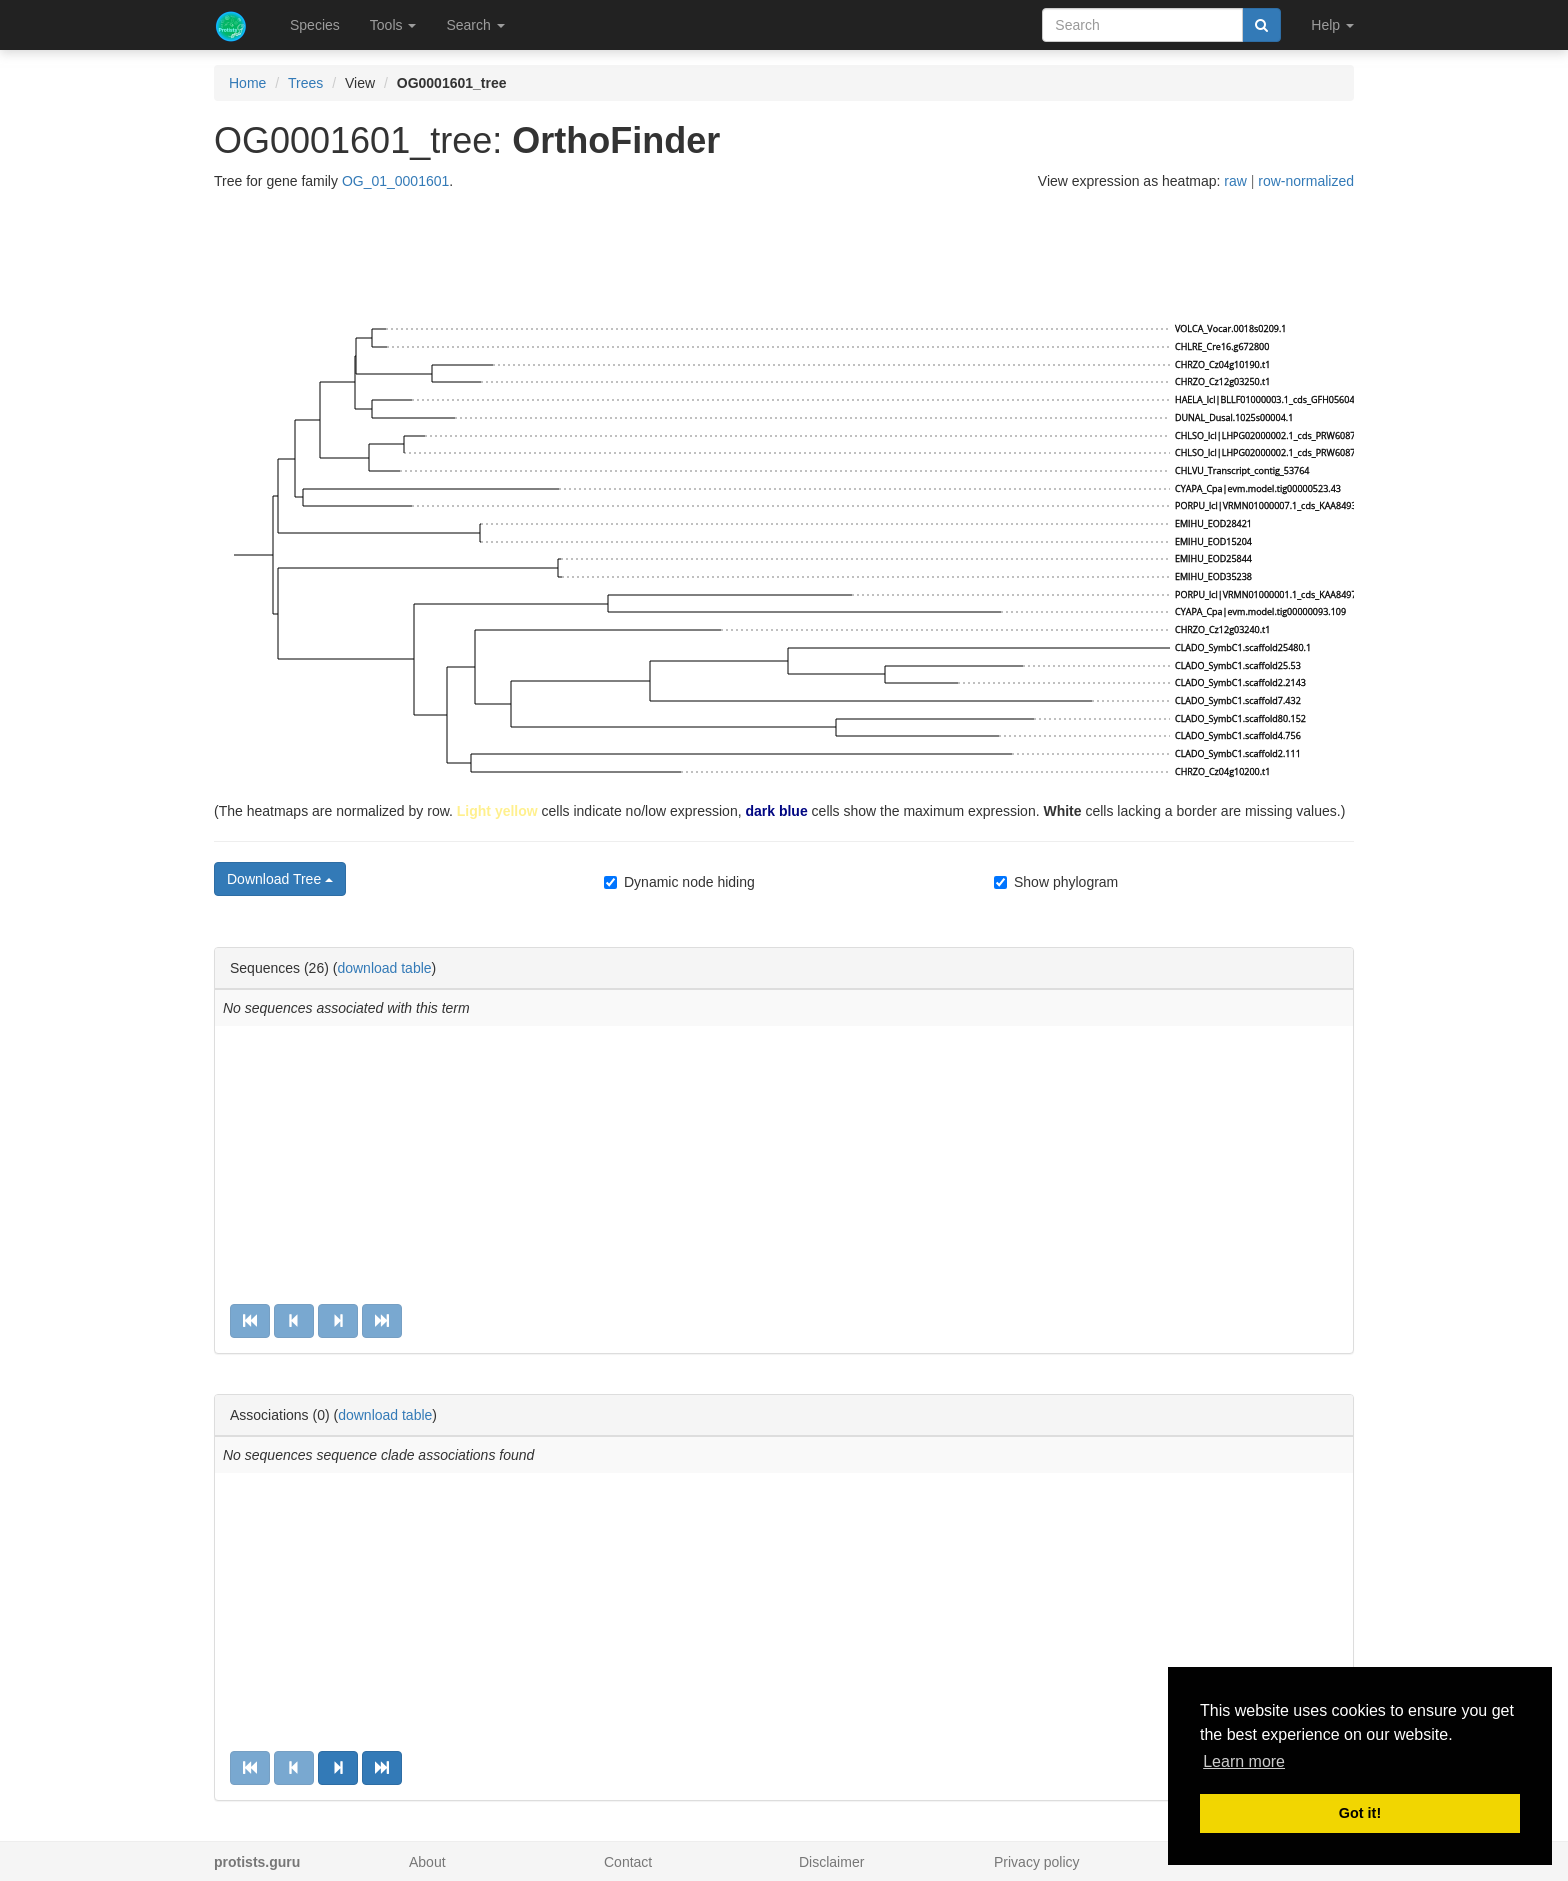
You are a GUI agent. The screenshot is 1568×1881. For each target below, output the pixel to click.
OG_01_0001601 (395, 181)
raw (1235, 181)
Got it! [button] (1360, 1813)
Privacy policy (1037, 1862)
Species (315, 25)
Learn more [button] (1244, 1761)
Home (247, 83)
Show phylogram (1056, 882)
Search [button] (475, 25)
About (427, 1862)
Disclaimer (831, 1862)
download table (384, 968)
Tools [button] (393, 25)
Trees (305, 83)
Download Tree (280, 879)
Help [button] (1332, 25)
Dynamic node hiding (679, 882)
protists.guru (257, 1862)
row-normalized (1306, 181)
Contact (628, 1862)
